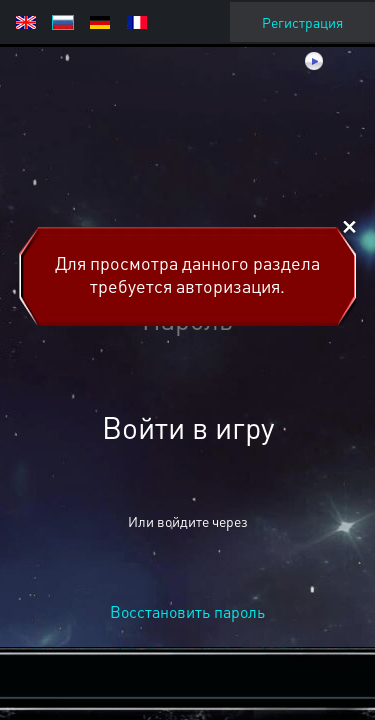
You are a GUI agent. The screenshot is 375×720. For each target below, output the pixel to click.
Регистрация (302, 22)
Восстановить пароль (187, 611)
